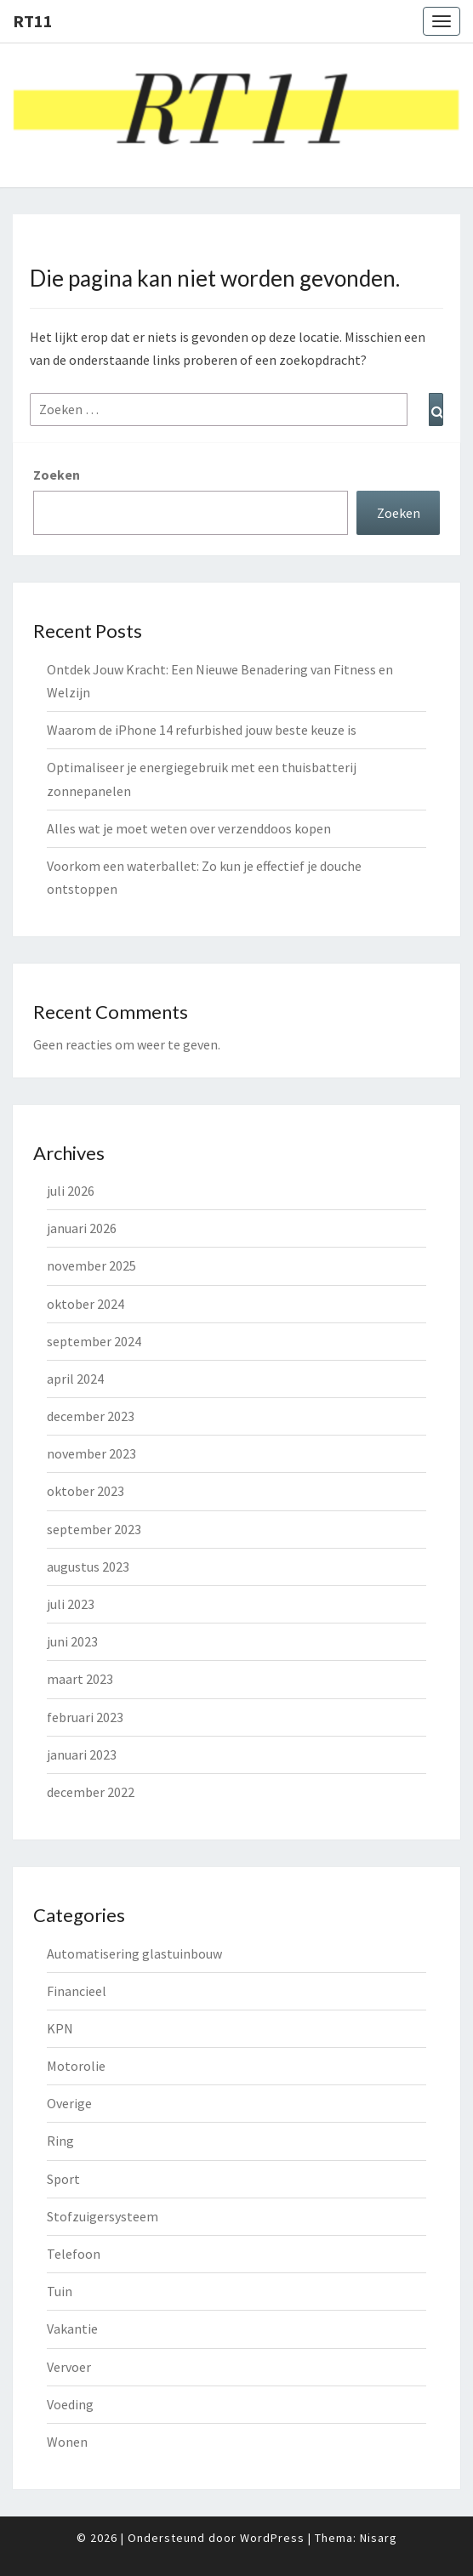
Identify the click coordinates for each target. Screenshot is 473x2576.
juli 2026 (70, 1190)
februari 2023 (85, 1717)
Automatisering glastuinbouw (134, 1953)
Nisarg (378, 2537)
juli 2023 (70, 1603)
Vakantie (72, 2328)
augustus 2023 (88, 1566)
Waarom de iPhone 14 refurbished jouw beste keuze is (201, 729)
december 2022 (90, 1791)
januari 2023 (82, 1754)
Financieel (76, 1990)
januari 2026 (82, 1228)
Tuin (59, 2291)
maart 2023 (80, 1678)
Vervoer (69, 2366)
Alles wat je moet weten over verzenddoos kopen (189, 828)
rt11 (33, 20)
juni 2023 (72, 1641)
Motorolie (76, 2065)
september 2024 (94, 1341)
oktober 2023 (85, 1490)
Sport (63, 2178)
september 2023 (94, 1529)
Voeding (70, 2404)
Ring (60, 2140)
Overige (69, 2103)
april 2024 (75, 1378)
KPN (60, 2028)
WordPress (272, 2537)
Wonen (67, 2441)
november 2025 (91, 1265)
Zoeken (56, 474)
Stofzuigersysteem (102, 2216)
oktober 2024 (85, 1303)
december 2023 (90, 1415)
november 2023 (91, 1453)
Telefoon (73, 2253)
